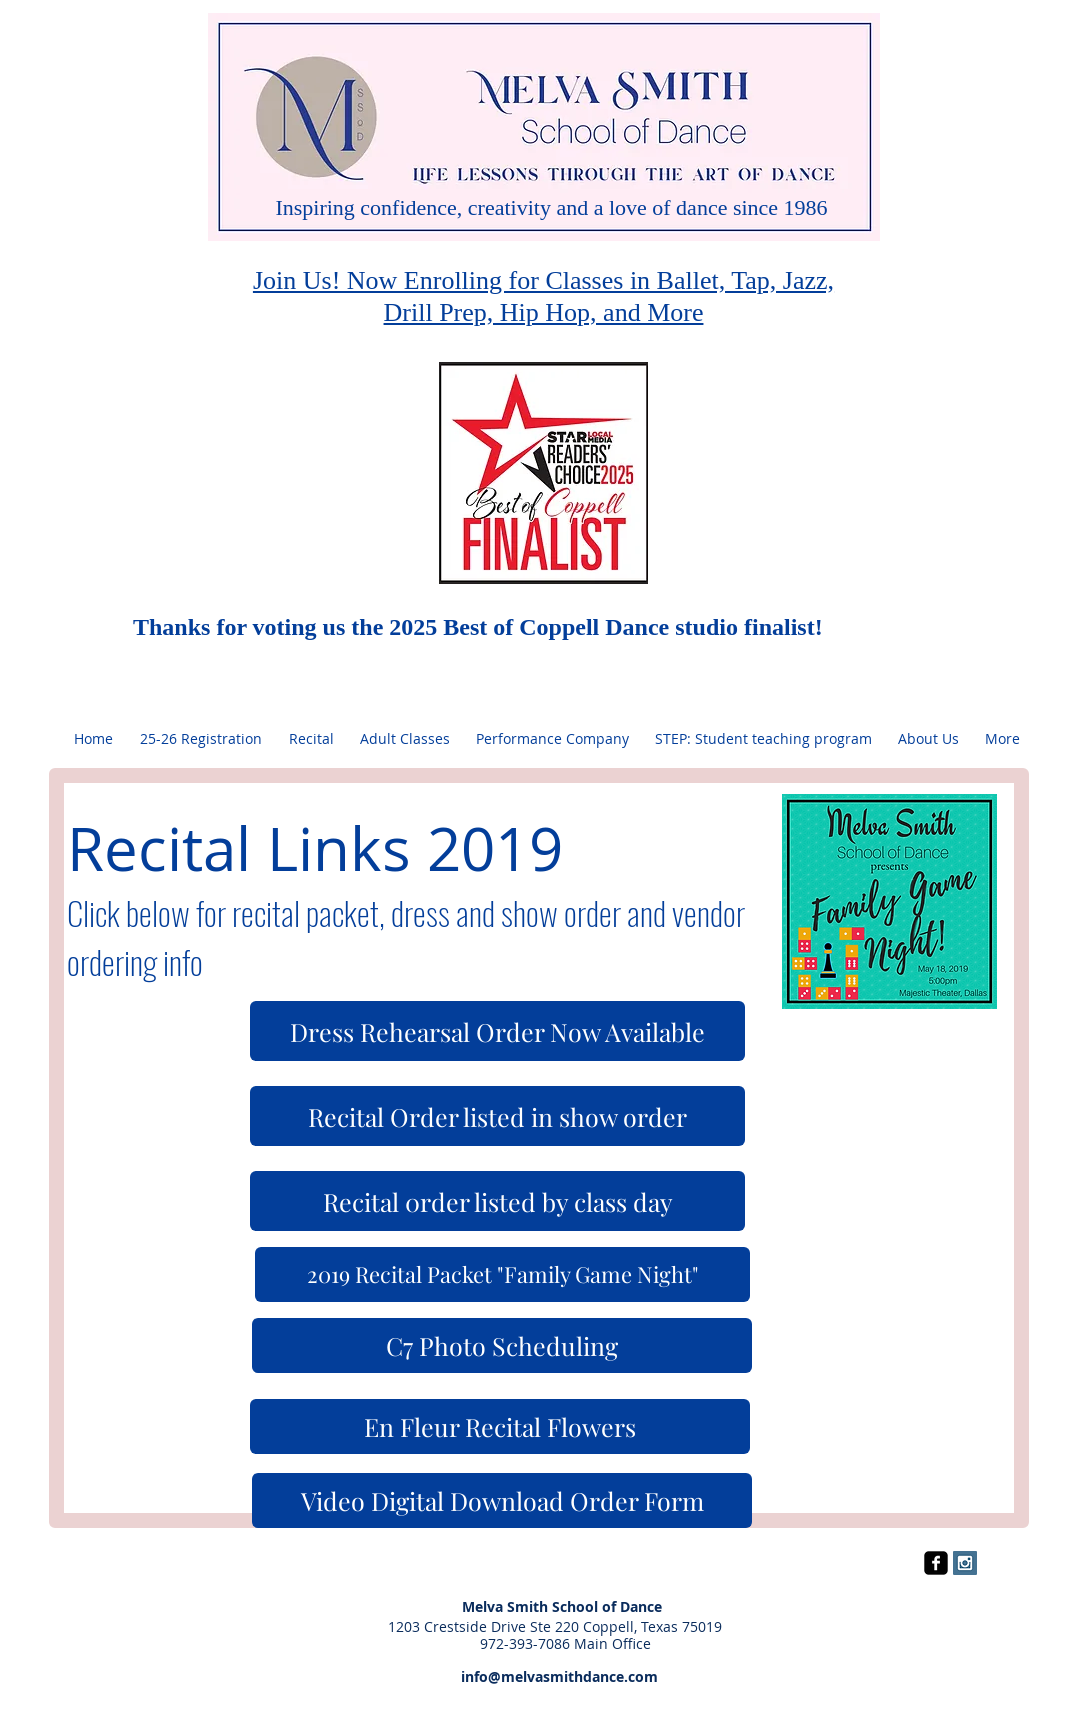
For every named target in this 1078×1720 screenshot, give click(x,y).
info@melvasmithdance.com (539, 1676)
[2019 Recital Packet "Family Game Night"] (502, 1274)
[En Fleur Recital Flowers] (500, 1426)
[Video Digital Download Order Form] (502, 1500)
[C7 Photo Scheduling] (502, 1345)
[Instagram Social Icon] (965, 1563)
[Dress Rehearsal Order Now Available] (497, 1031)
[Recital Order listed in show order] (497, 1116)
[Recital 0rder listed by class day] (497, 1201)
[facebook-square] (936, 1563)
